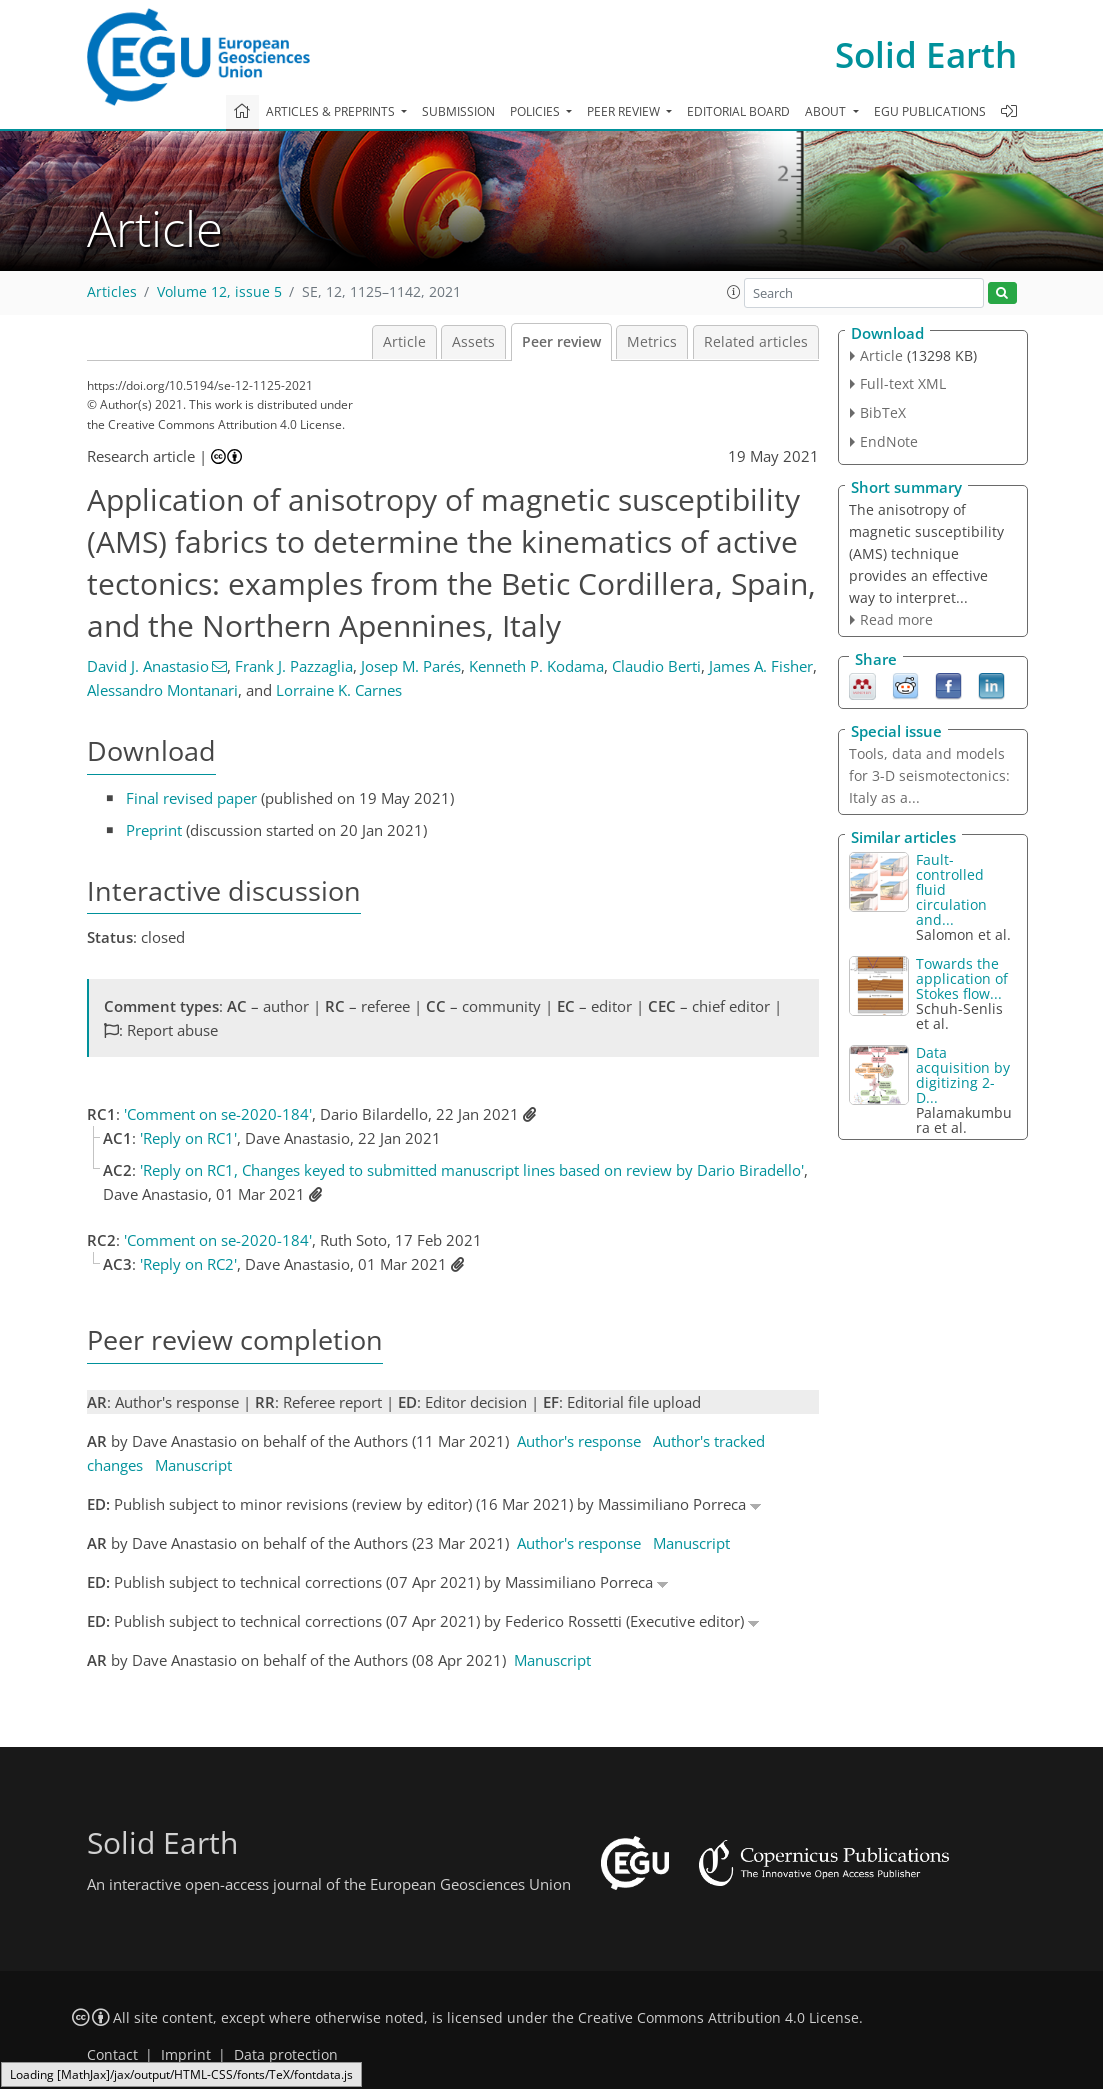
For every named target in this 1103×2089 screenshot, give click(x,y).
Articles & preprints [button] (332, 111)
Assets (473, 342)
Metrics (652, 342)
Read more (896, 619)
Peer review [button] (625, 111)
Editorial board (738, 111)
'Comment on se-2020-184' (218, 1114)
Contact (112, 2055)
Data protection (286, 2055)
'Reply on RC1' (188, 1138)
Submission (458, 111)
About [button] (827, 111)
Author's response (579, 1441)
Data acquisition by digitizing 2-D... (963, 1075)
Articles (112, 292)
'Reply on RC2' (188, 1264)
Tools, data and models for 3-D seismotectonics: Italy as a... (929, 775)
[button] (734, 292)
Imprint (186, 2055)
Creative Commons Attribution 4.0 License (718, 2018)
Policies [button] (536, 111)
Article (404, 342)
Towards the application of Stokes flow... (962, 978)
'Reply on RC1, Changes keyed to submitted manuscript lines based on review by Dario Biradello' (472, 1170)
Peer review (561, 342)
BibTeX (883, 412)
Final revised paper (191, 798)
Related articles (756, 342)
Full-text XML (903, 383)
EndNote (889, 441)
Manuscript (193, 1465)
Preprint (154, 830)
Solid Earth (926, 54)
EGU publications (930, 111)
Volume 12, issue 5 (219, 292)
